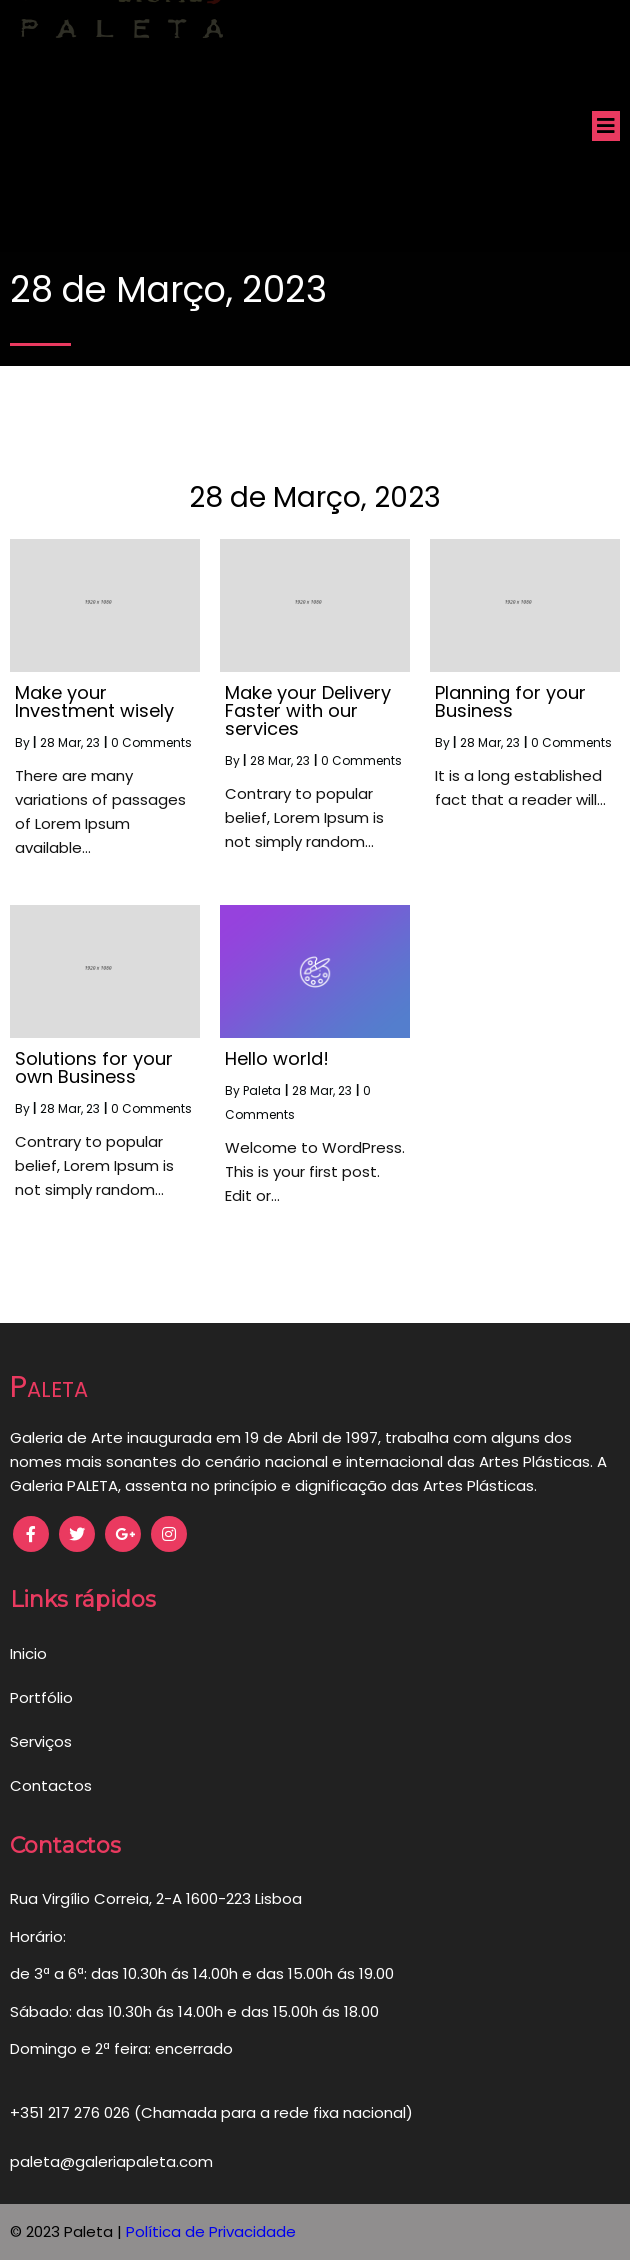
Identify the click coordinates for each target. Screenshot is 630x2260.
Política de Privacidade (211, 2231)
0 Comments (151, 742)
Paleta (262, 1090)
